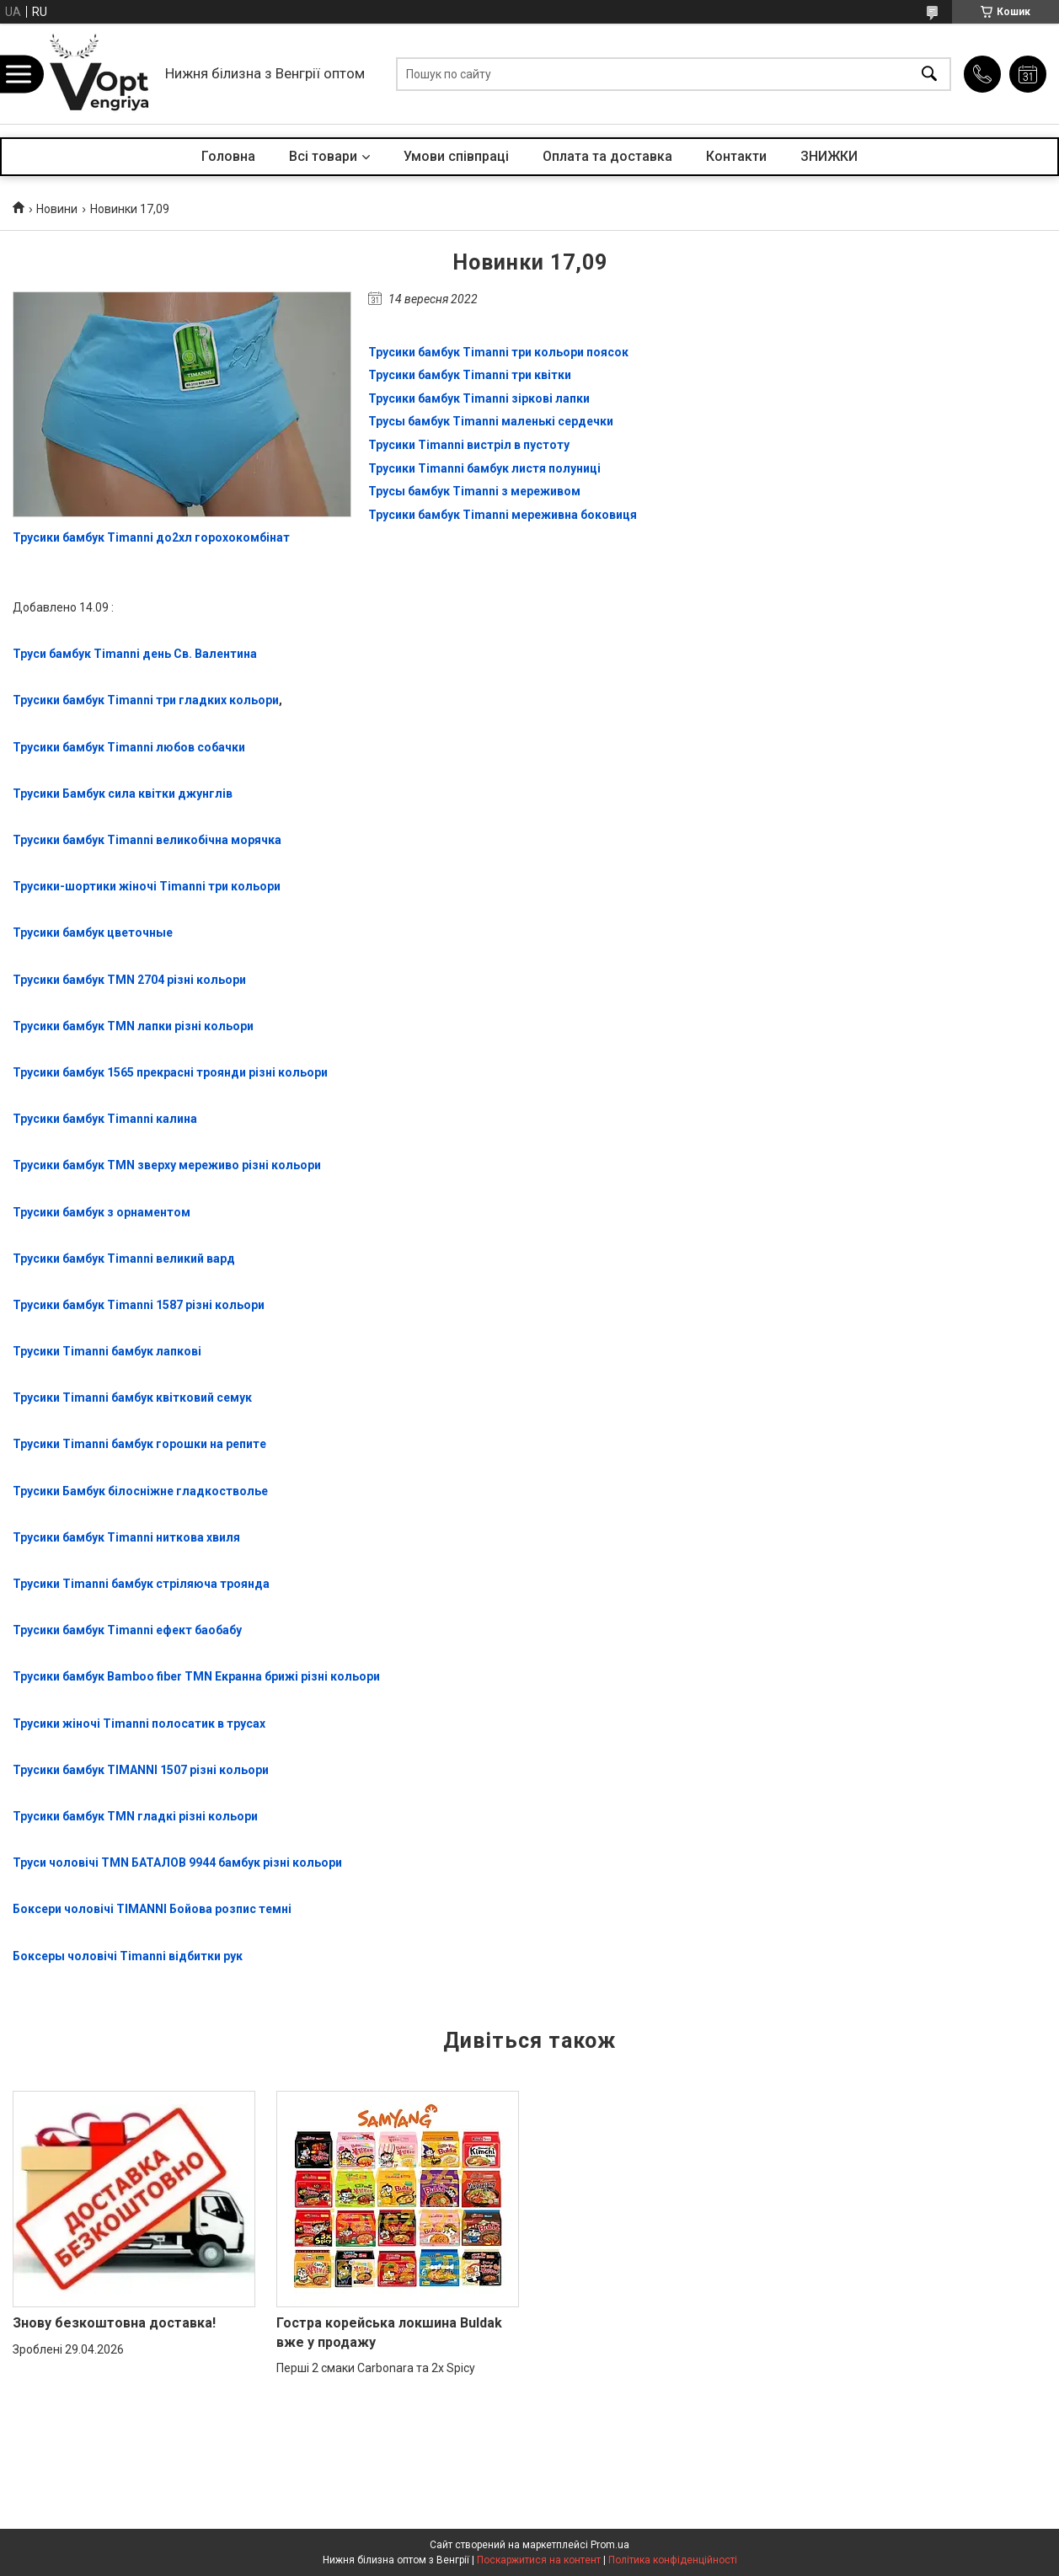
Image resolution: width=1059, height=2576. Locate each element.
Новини (57, 209)
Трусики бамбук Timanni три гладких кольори (146, 700)
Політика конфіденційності (672, 2560)
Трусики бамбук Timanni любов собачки (129, 747)
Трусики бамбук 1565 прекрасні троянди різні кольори (170, 1072)
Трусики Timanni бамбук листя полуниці (484, 468)
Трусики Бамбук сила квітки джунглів (123, 793)
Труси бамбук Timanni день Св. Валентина (135, 653)
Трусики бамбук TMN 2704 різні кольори (129, 979)
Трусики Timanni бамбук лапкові (107, 1351)
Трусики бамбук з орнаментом (101, 1212)
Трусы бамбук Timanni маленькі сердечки (490, 421)
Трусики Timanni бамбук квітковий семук (132, 1397)
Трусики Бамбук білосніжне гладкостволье (140, 1491)
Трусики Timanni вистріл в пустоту (469, 445)
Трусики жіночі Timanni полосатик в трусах (139, 1723)
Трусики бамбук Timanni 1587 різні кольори (139, 1305)
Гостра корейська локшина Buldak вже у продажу (389, 2332)
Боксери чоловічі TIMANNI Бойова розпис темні (152, 1909)
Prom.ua (610, 2545)
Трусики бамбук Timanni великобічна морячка (147, 840)
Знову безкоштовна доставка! (114, 2323)
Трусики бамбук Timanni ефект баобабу (127, 1630)
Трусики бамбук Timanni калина (105, 1118)
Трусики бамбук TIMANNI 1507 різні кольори (141, 1770)
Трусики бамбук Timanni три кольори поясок (498, 352)
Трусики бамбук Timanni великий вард (124, 1258)
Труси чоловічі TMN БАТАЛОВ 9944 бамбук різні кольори (177, 1862)
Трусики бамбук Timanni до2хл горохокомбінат (151, 537)
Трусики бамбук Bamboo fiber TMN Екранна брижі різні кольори (196, 1676)
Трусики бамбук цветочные (93, 932)
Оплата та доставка (607, 156)
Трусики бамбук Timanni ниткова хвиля (126, 1537)
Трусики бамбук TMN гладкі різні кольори (135, 1816)
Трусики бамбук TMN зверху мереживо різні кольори (167, 1165)
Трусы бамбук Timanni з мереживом (474, 491)
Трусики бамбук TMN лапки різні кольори (133, 1026)
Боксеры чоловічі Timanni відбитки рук (128, 1956)
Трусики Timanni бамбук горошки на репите (139, 1444)
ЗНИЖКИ (829, 156)
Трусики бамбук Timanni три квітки (469, 375)
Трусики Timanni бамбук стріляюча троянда (141, 1583)
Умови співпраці (456, 156)
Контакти (736, 156)
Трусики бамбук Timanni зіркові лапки (479, 398)
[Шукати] (929, 73)
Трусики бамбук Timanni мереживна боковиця (502, 514)
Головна (228, 156)
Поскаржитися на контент (539, 2560)
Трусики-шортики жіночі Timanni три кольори (147, 886)
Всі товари (323, 156)
